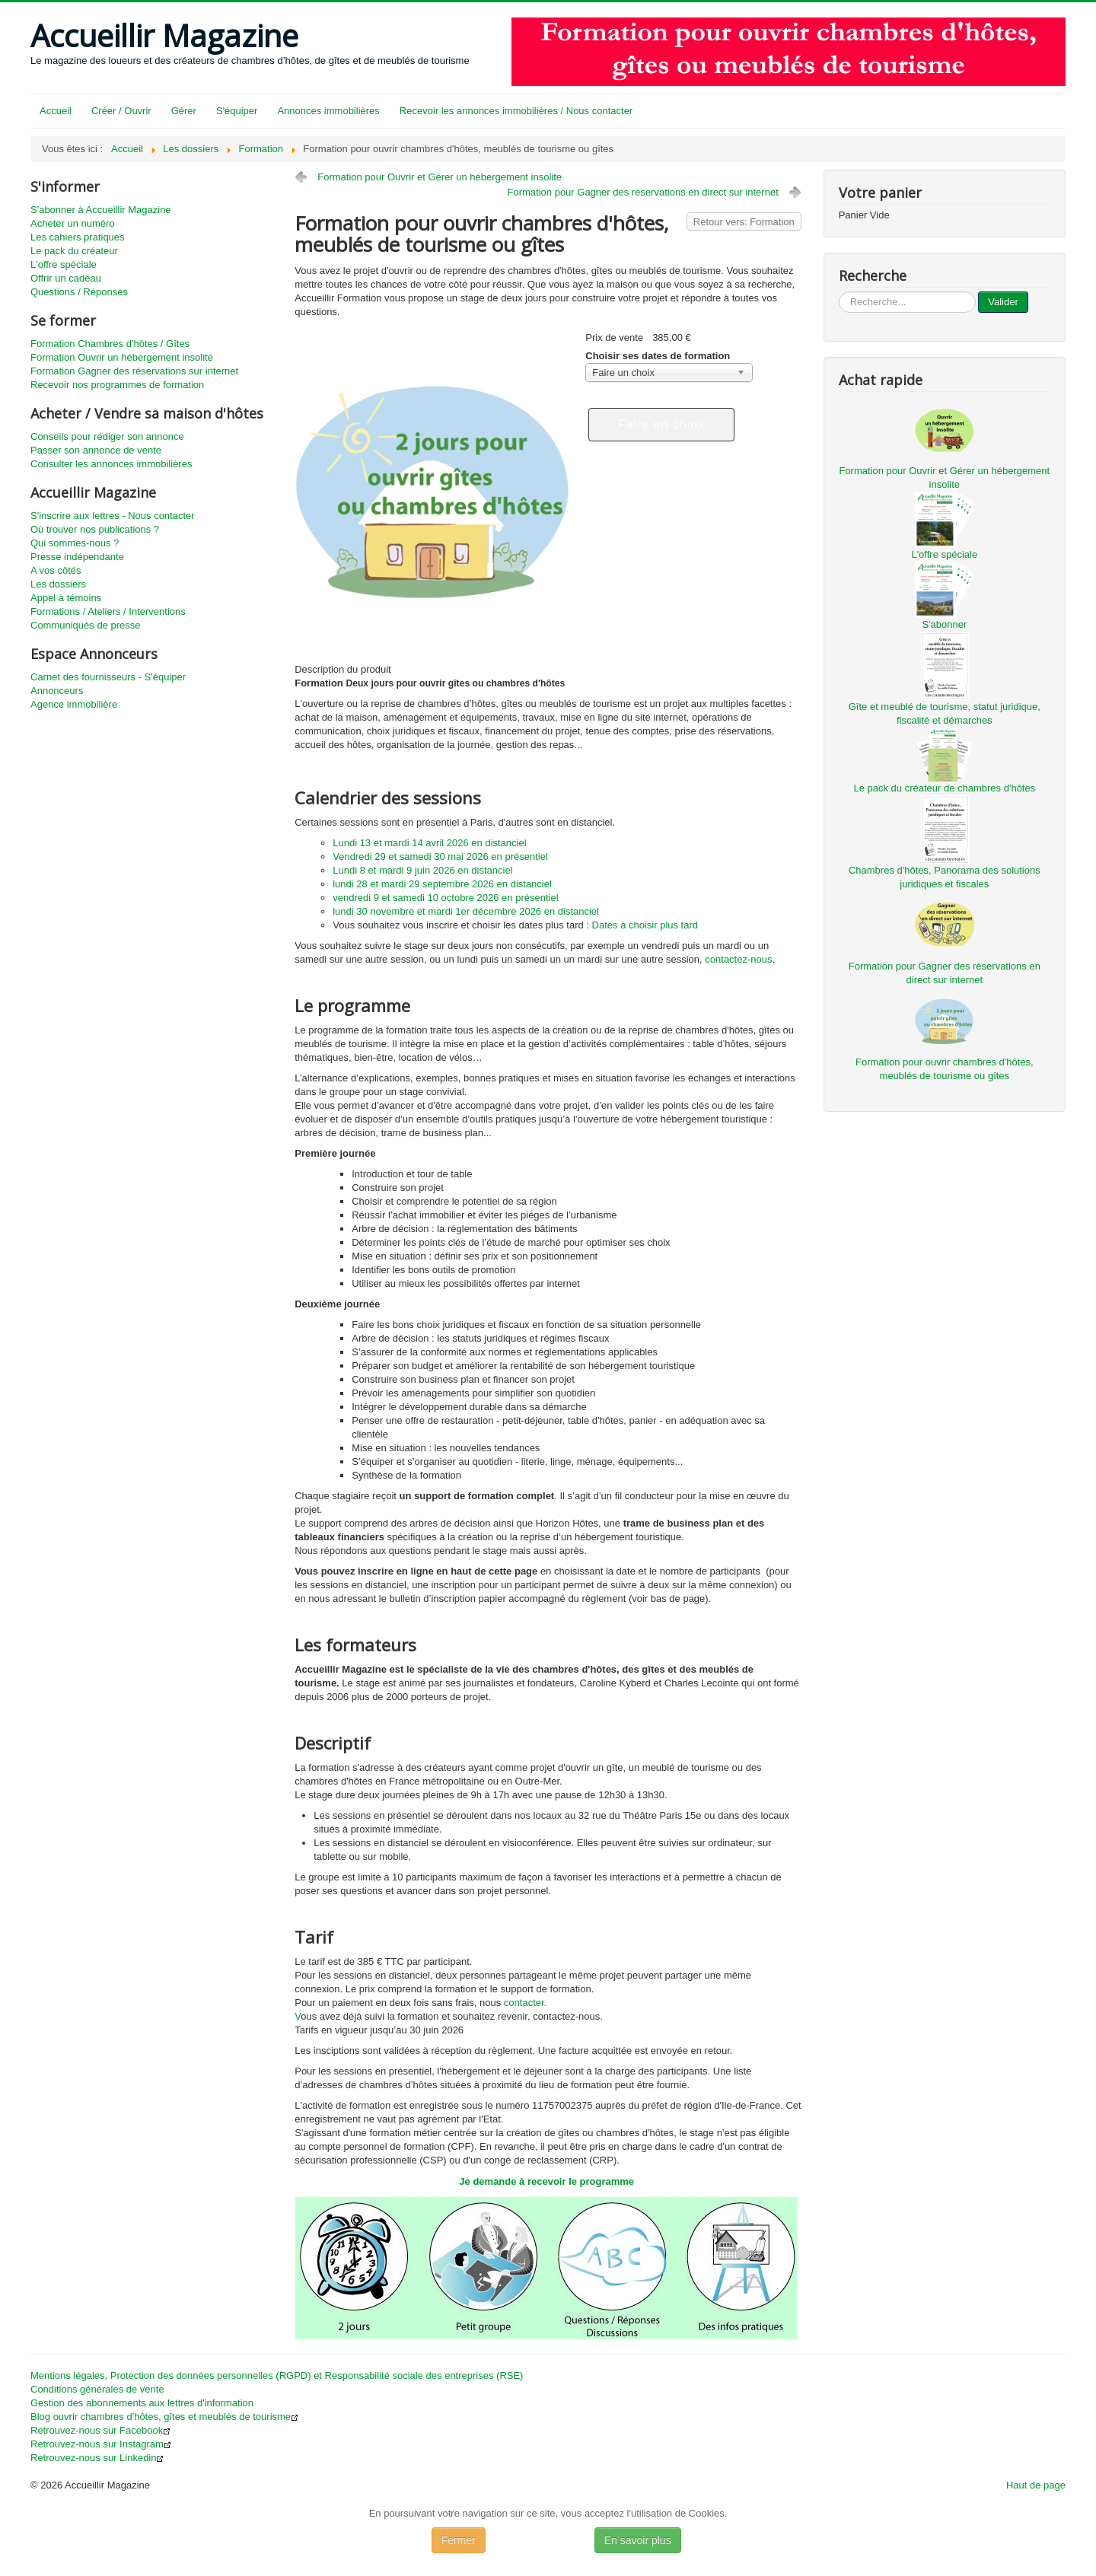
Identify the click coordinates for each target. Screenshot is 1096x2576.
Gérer (183, 110)
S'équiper (237, 110)
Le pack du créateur (74, 250)
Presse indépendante (77, 556)
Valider (1003, 301)
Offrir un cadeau (65, 278)
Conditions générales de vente (97, 2389)
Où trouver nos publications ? (94, 529)
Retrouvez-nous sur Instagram (100, 2444)
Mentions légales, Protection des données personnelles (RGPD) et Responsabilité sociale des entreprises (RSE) (276, 2375)
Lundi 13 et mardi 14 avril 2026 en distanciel (429, 843)
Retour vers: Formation (744, 222)
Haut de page (1036, 2485)
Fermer (458, 2540)
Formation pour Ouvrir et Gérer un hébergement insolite (439, 177)
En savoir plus (637, 2540)
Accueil (56, 110)
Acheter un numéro (72, 223)
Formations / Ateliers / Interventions (108, 611)
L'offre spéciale (63, 264)
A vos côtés (55, 570)
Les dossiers (58, 584)
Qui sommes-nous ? (74, 543)
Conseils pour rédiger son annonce (107, 436)
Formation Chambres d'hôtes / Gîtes (110, 343)
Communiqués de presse (85, 625)
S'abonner (944, 624)
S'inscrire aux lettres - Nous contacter (112, 515)
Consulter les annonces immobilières (111, 464)
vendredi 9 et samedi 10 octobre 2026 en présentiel (445, 897)
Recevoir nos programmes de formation (117, 384)
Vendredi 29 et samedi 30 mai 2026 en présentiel (440, 856)
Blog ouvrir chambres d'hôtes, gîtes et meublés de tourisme (164, 2416)
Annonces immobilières (328, 110)
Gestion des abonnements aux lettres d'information (141, 2403)
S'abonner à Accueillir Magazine (100, 209)
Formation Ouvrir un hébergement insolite (121, 357)
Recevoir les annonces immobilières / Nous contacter (516, 110)
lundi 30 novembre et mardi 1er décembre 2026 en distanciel (466, 911)
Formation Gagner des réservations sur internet (134, 371)
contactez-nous (738, 959)
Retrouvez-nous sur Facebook (100, 2430)
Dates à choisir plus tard (645, 925)
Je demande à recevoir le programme (546, 2181)
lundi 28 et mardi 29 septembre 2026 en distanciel (442, 884)
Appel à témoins (65, 597)
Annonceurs (56, 690)
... (839, 291)
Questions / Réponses (79, 292)
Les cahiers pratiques (77, 237)
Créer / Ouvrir (121, 110)
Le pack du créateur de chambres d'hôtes (944, 788)
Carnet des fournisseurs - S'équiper (108, 677)
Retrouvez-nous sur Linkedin (97, 2457)
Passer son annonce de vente (95, 450)
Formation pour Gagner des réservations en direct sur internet (643, 192)
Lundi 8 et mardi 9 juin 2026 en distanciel (422, 870)
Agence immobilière (73, 704)
